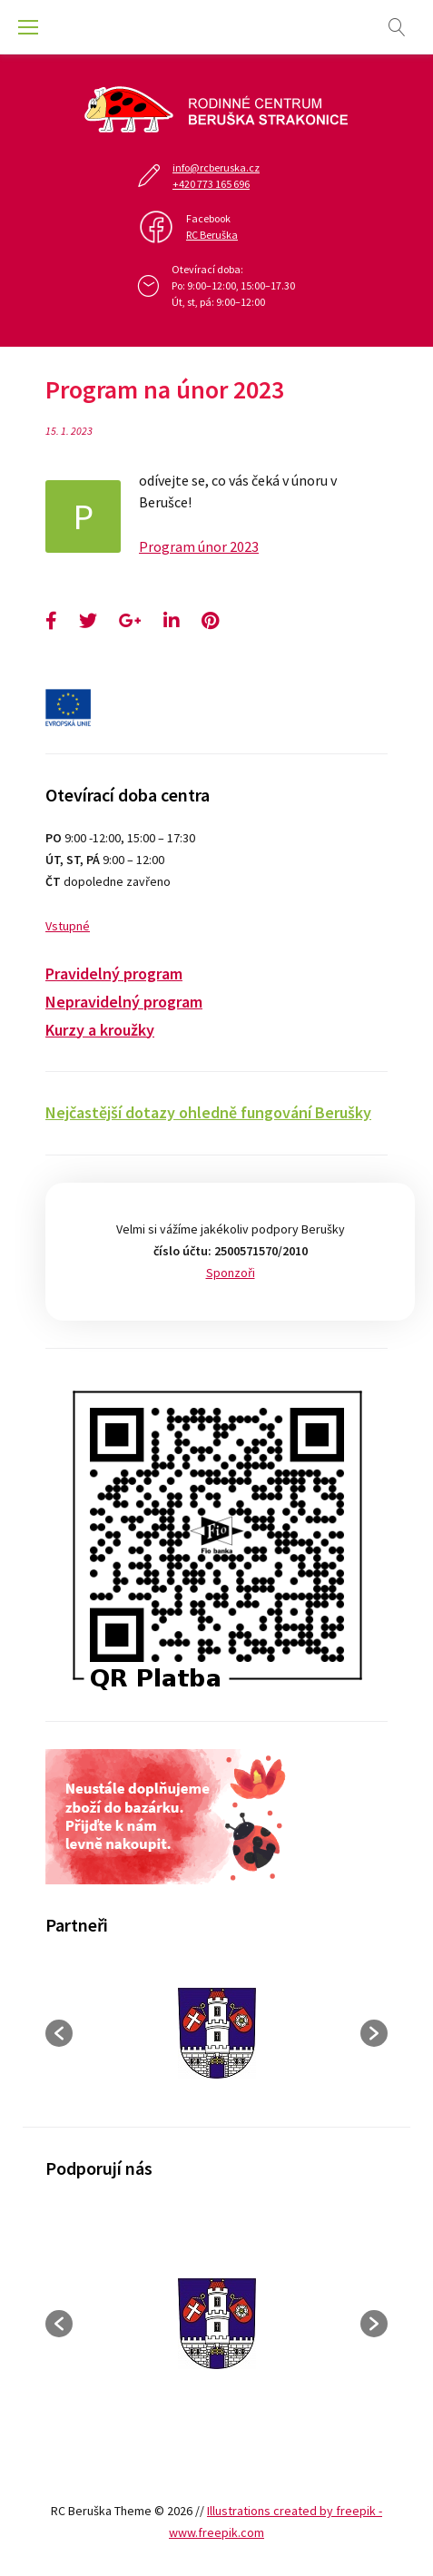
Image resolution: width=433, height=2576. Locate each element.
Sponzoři (230, 1272)
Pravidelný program (113, 973)
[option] (216, 2033)
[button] (59, 2033)
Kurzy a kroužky (99, 1029)
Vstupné (67, 926)
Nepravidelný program (123, 1001)
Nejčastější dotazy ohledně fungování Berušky (208, 1112)
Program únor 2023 (199, 546)
